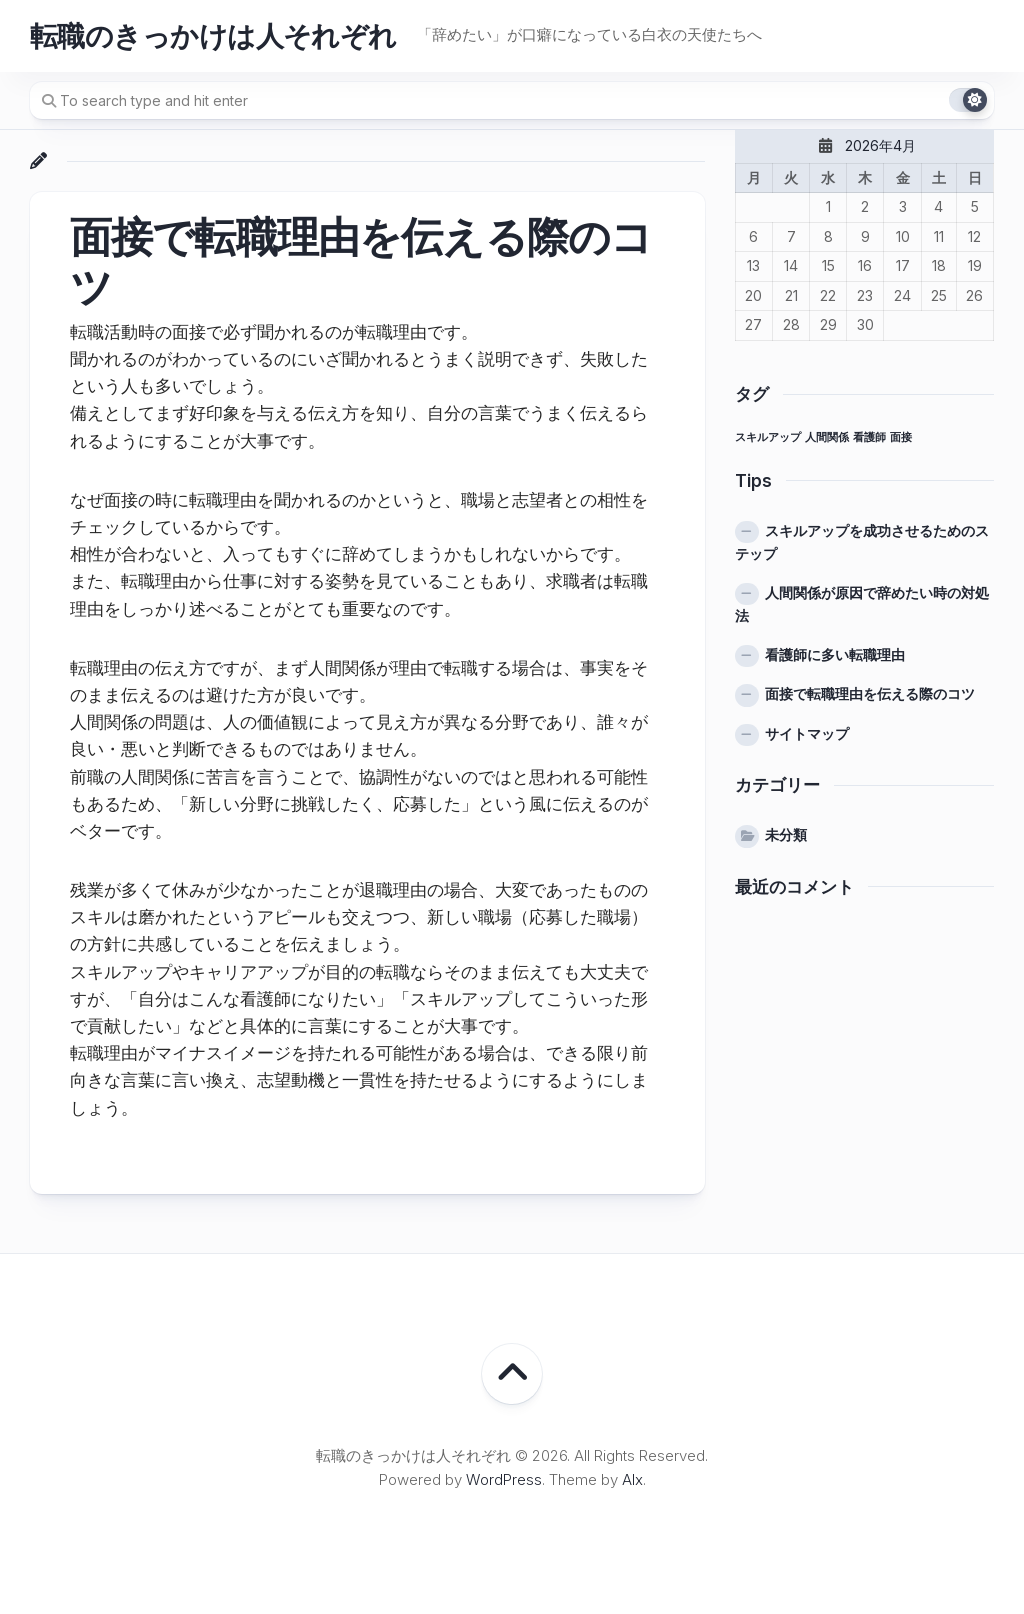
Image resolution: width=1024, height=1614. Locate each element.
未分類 (786, 834)
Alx (632, 1479)
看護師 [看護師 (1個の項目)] (869, 437)
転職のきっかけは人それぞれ (213, 36)
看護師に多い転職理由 (835, 654)
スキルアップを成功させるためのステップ (862, 542)
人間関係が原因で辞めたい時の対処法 (862, 604)
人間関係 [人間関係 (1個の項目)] (827, 437)
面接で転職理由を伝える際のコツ (870, 693)
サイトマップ (807, 733)
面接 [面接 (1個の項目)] (901, 437)
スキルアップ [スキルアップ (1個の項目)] (768, 437)
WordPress (504, 1479)
